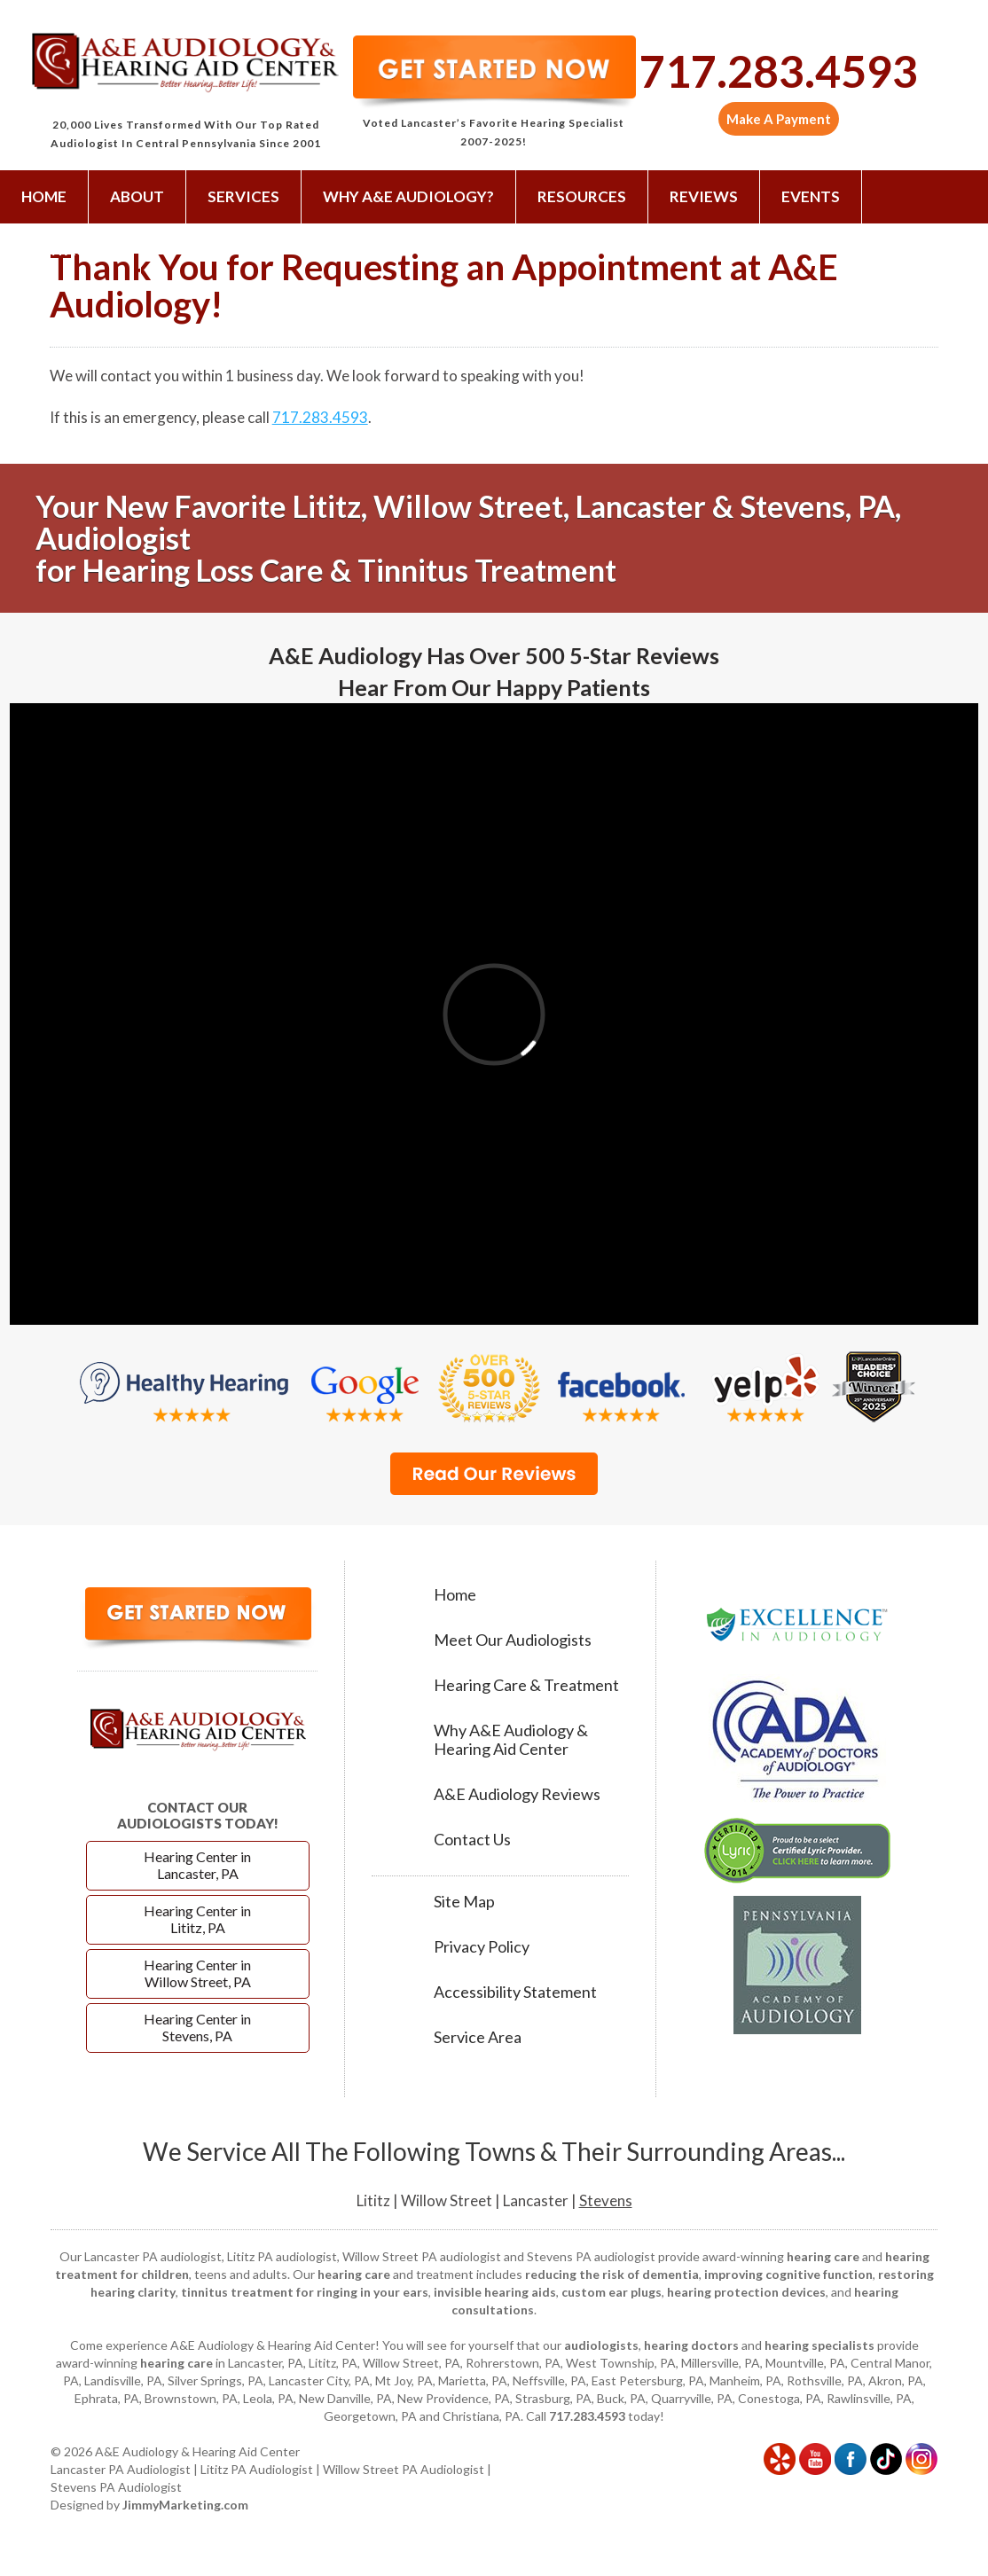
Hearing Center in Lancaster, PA (197, 1865)
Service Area (477, 2037)
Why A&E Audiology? (408, 196)
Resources (581, 196)
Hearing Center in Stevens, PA (197, 2027)
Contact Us (70, 249)
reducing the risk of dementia (612, 2274)
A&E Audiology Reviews (517, 1794)
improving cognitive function (788, 2274)
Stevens (605, 2200)
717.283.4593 (778, 71)
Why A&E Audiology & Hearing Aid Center (511, 1739)
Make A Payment (778, 119)
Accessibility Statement (515, 1992)
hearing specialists (819, 2345)
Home (44, 196)
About (137, 196)
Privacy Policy (481, 1947)
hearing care (823, 2256)
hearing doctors (691, 2345)
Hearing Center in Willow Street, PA (197, 1973)
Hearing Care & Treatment (526, 1685)
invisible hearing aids (495, 2291)
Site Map (464, 1901)
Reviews (704, 196)
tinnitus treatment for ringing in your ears (304, 2291)
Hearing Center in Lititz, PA (197, 1919)
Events (810, 196)
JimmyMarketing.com (185, 2504)
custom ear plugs (611, 2291)
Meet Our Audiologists (513, 1640)
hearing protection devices (746, 2291)
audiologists (601, 2345)
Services (243, 196)
